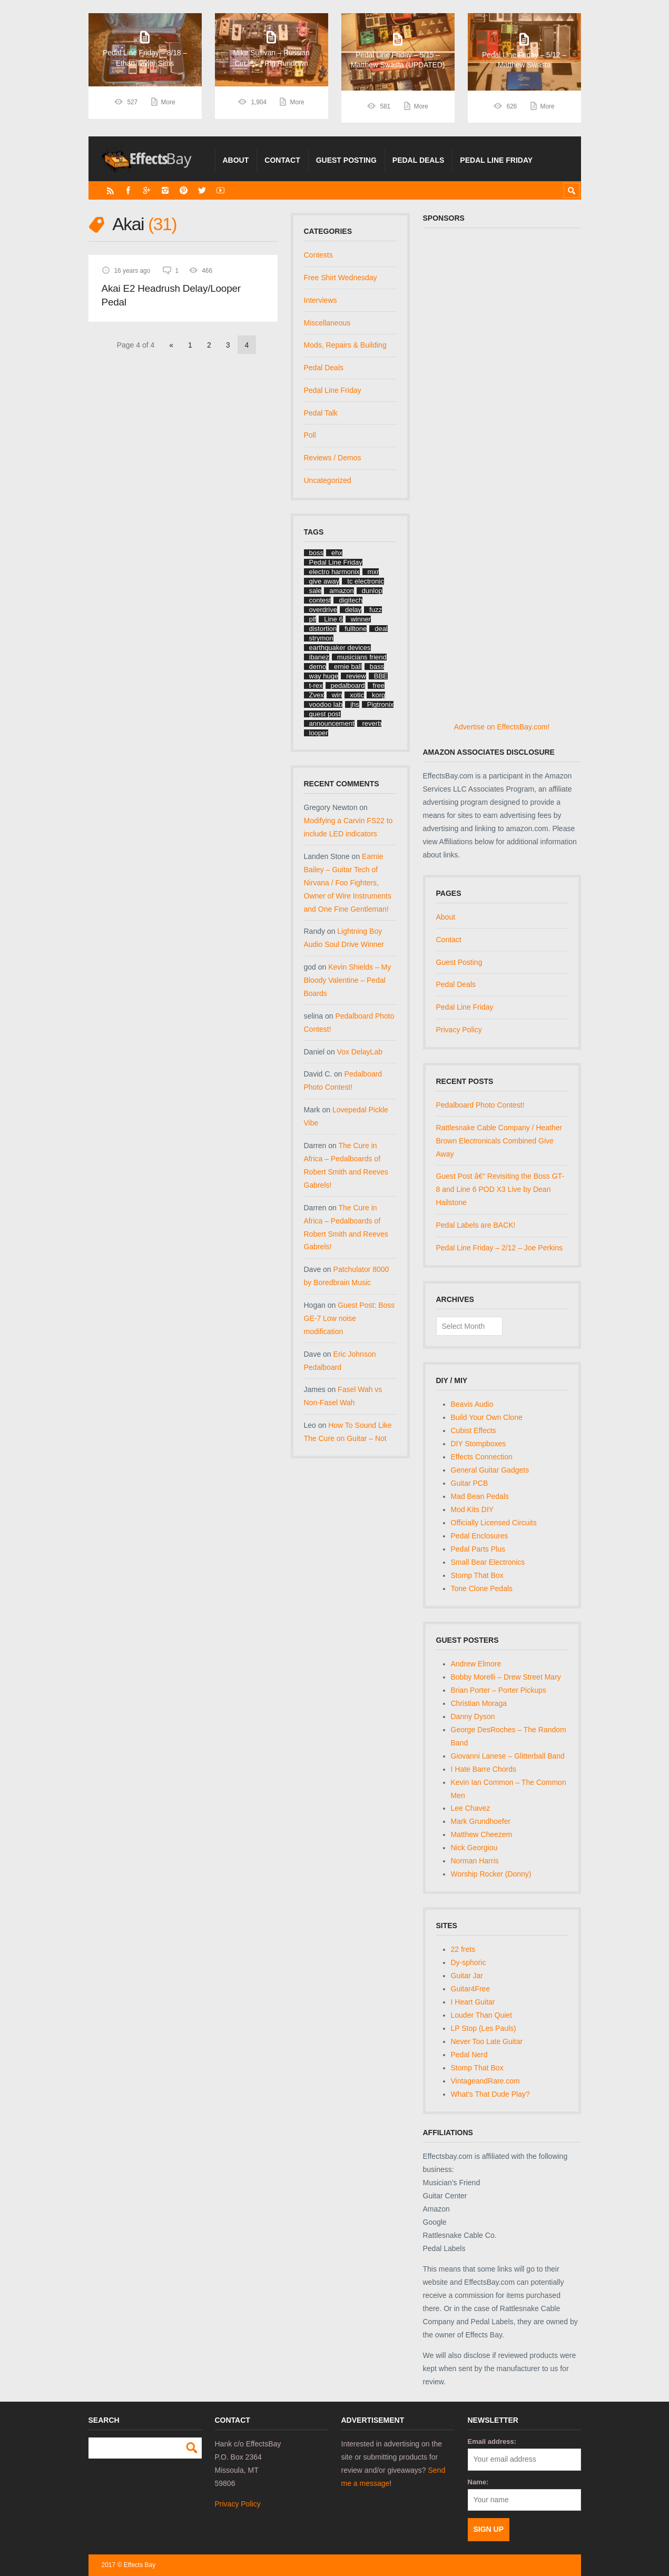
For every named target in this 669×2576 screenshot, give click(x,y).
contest (320, 600)
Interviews (320, 300)
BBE (381, 676)
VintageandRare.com (485, 2081)
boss (316, 552)
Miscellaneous (327, 323)
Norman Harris (475, 1861)
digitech (350, 600)
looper (318, 732)
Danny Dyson (473, 1716)
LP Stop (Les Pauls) (483, 2028)
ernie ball (348, 666)
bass (377, 666)
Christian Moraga (479, 1703)
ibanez (319, 657)
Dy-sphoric (468, 1962)
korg (378, 695)
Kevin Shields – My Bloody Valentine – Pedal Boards (347, 980)
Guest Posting (346, 160)
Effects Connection (482, 1457)
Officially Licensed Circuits (494, 1522)
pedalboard (348, 685)
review (356, 676)
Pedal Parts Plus (478, 1549)
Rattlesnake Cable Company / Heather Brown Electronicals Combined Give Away (499, 1140)
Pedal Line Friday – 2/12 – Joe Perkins (499, 1247)
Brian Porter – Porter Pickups (498, 1690)
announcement (332, 723)
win (337, 695)
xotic (357, 695)
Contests (318, 255)
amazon (341, 590)
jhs (354, 704)
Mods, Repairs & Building (345, 345)
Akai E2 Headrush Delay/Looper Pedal (171, 295)
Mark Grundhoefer (481, 1821)
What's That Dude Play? (490, 2094)
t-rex (316, 685)
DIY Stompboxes (478, 1443)
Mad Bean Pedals (480, 1496)
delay (353, 609)
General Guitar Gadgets (490, 1470)
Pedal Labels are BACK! (476, 1225)
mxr (373, 571)
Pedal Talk (321, 413)
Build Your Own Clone (487, 1417)
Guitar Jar (467, 1975)
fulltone (356, 628)
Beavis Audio (472, 1404)
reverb (372, 723)
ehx (336, 552)
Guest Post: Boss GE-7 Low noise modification (349, 1318)
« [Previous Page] (171, 345)
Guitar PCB (469, 1483)
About (236, 160)
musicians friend (362, 657)
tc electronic (365, 581)
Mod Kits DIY (472, 1509)
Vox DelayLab (359, 1052)
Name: (478, 2482)
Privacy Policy (459, 1029)
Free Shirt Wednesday (340, 277)
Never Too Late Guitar (487, 2041)
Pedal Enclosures (479, 1536)
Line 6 (333, 619)
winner (361, 619)
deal (381, 628)
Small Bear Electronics (488, 1562)
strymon (321, 638)
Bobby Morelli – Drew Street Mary (506, 1677)
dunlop (372, 590)
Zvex (316, 695)
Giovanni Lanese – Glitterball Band (508, 1756)
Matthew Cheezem (482, 1834)
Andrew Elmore (476, 1664)
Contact (282, 160)
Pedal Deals (418, 160)
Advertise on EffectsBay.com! (502, 727)
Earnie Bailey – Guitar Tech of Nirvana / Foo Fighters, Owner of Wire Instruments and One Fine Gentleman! (348, 882)
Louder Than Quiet (482, 2015)
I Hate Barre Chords (484, 1769)
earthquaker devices (340, 647)
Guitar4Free (470, 1989)
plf (313, 619)
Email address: (492, 2441)
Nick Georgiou (474, 1847)
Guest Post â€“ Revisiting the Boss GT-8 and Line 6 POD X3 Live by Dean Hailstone (500, 1189)
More (168, 106)
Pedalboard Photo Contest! (480, 1105)
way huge (324, 676)
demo (318, 666)
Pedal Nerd (469, 2054)
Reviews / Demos (332, 457)
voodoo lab (326, 704)
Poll (310, 435)
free (379, 685)
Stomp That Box (477, 1575)
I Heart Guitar (473, 2002)
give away (324, 581)
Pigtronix (380, 704)
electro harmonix (334, 571)
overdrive (323, 609)
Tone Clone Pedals (482, 1588)
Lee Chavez (470, 1808)
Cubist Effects (473, 1430)
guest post (325, 713)
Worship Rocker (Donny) (491, 1874)
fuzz (375, 609)
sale (315, 590)
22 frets (463, 1949)
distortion (323, 628)
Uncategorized (327, 480)
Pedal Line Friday (496, 160)
